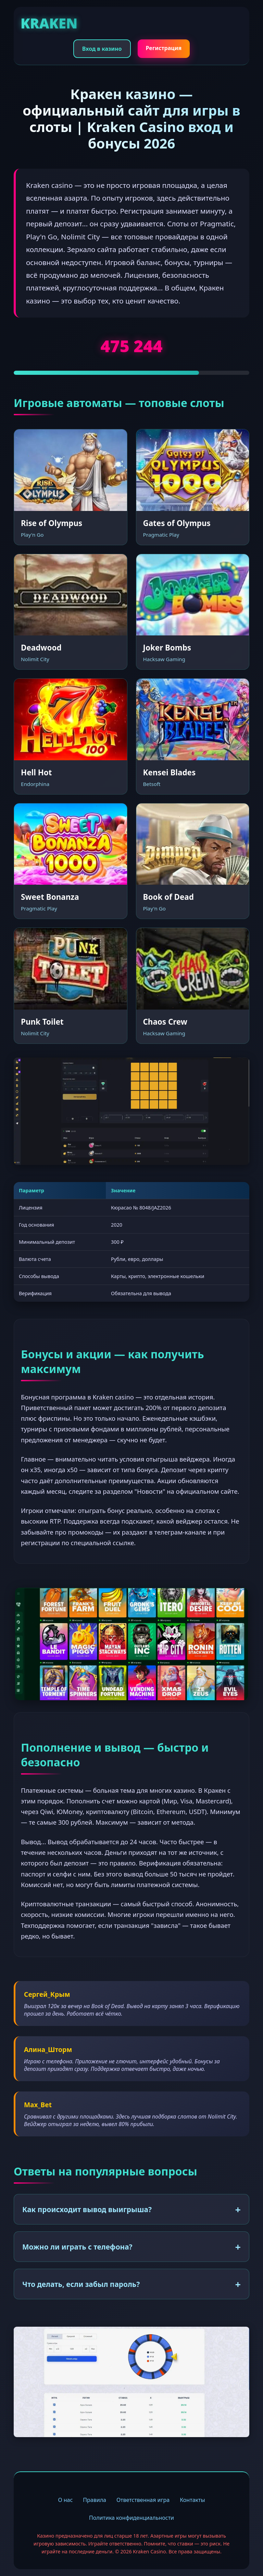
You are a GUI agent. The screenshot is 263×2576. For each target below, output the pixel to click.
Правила (94, 2500)
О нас (65, 2500)
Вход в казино (102, 48)
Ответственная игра (143, 2500)
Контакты (192, 2500)
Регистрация (164, 48)
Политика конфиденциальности (131, 2517)
